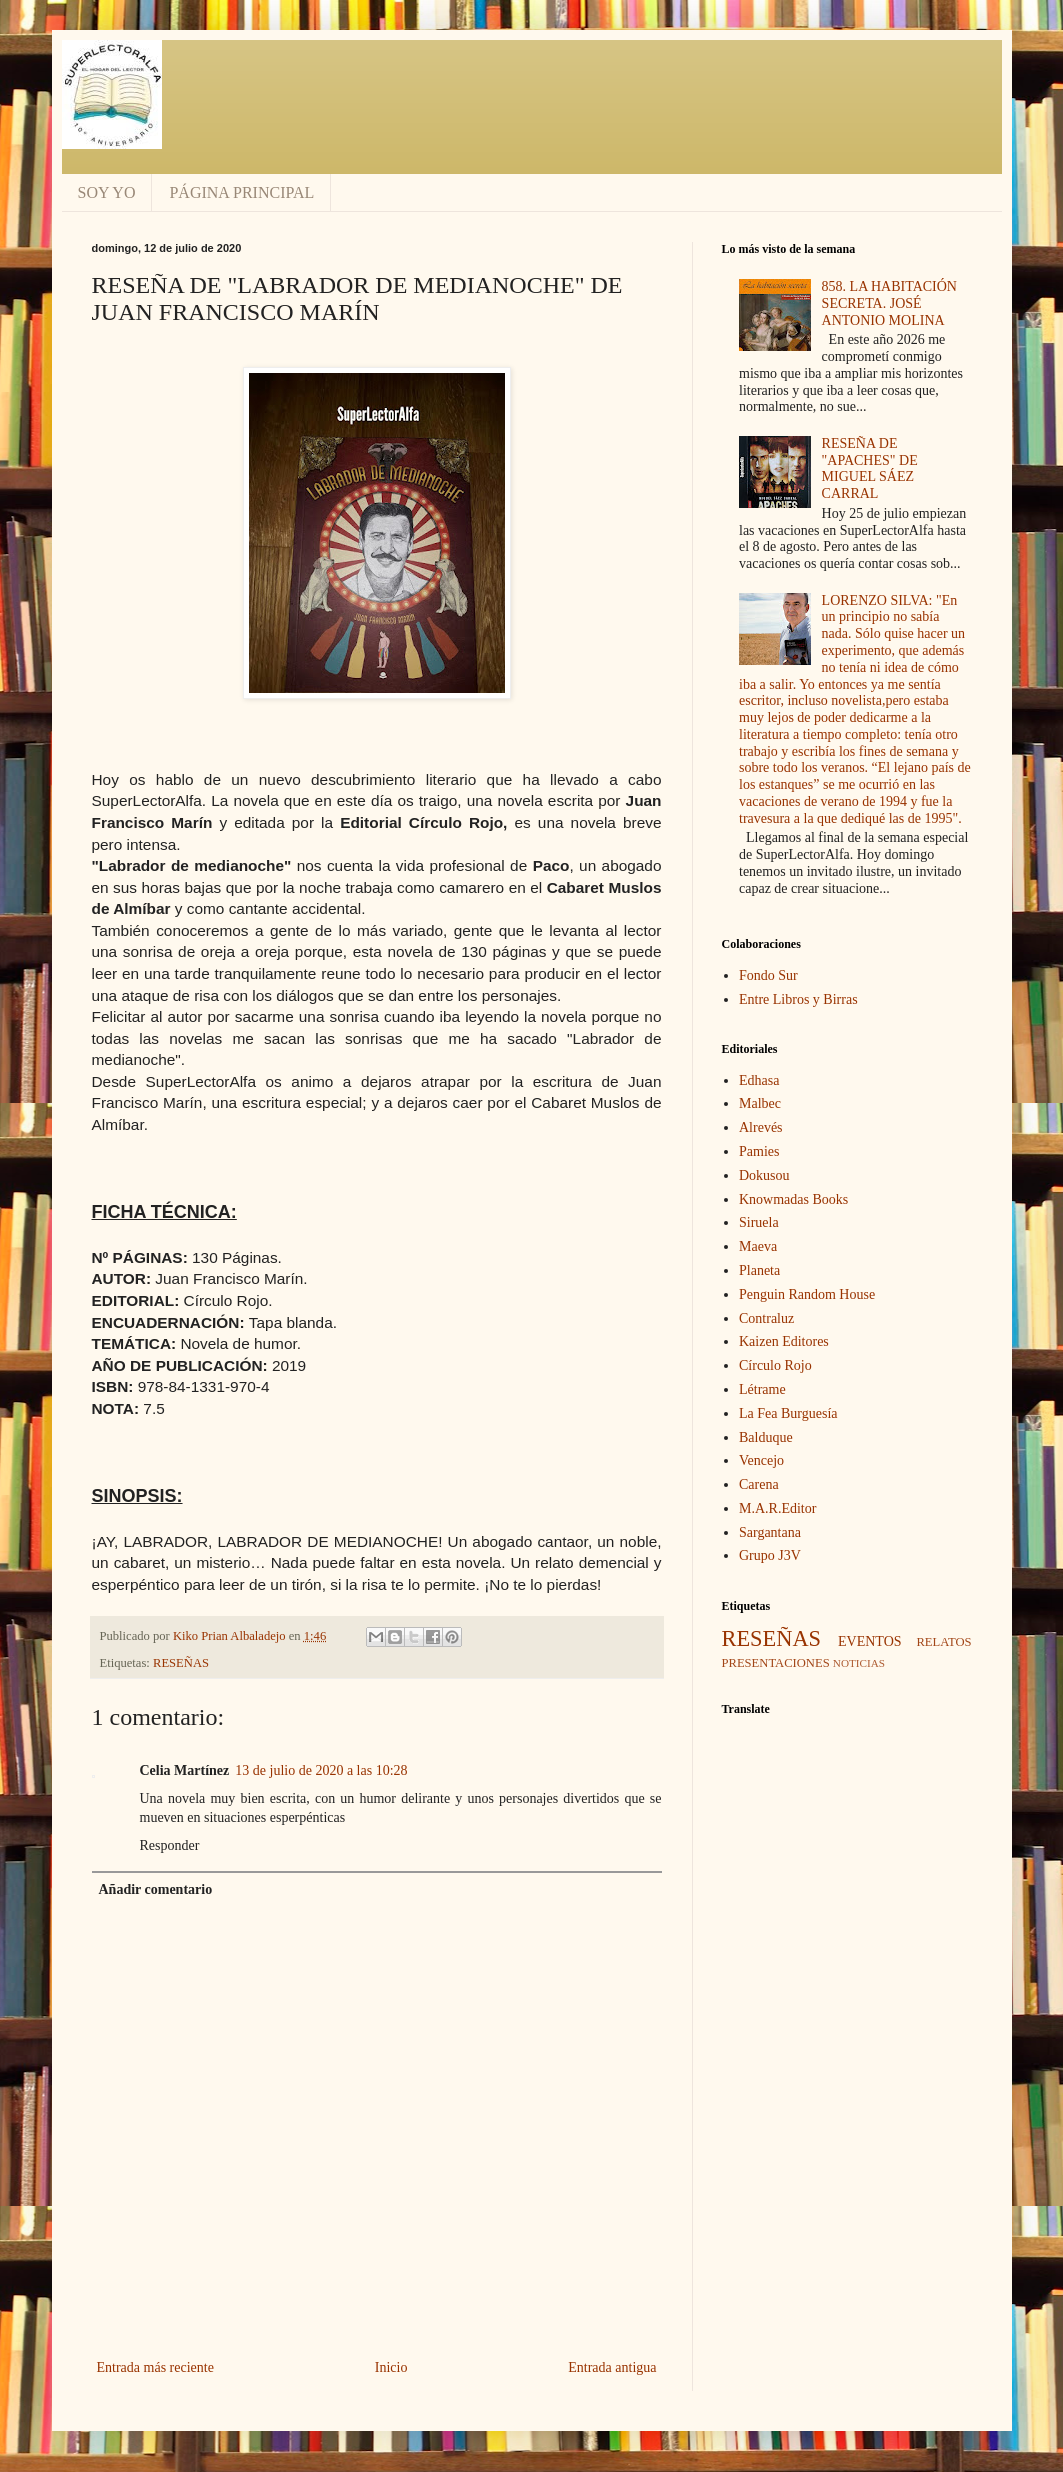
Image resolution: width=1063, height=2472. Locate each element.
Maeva (758, 1246)
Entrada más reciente (155, 2367)
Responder (170, 1845)
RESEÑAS (181, 1663)
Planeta (759, 1270)
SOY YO (107, 192)
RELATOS (943, 1642)
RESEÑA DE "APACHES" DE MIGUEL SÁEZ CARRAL (870, 468)
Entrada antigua (612, 2367)
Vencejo (761, 1460)
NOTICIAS (859, 1663)
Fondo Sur (768, 975)
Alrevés (761, 1127)
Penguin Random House (807, 1294)
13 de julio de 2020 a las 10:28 (321, 1770)
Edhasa (759, 1080)
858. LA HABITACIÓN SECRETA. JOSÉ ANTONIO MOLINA (889, 303)
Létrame (762, 1389)
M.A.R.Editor (777, 1508)
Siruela (759, 1222)
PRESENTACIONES (776, 1663)
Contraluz (766, 1318)
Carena (759, 1484)
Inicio (391, 2367)
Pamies (759, 1151)
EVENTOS (870, 1641)
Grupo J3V (770, 1555)
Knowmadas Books (793, 1199)
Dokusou (764, 1175)
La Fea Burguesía (788, 1413)
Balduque (766, 1437)
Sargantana (770, 1532)
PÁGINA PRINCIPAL (241, 192)
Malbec (760, 1103)
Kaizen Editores (784, 1341)
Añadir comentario (156, 1889)
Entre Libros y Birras (798, 999)
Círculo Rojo (775, 1365)
